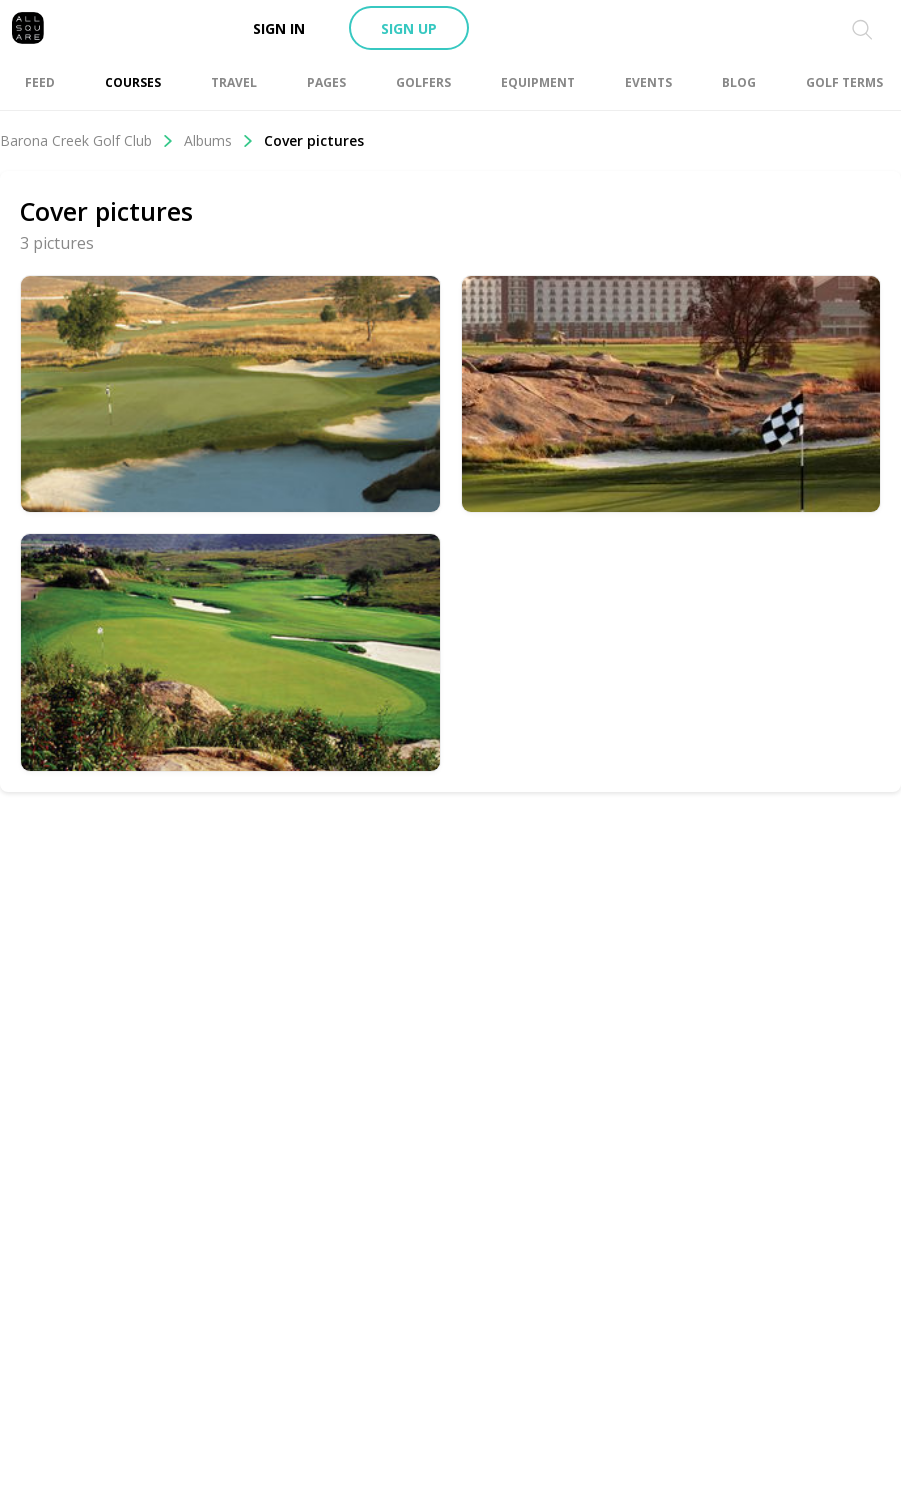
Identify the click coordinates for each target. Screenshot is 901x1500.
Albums (219, 140)
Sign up (409, 28)
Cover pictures (314, 140)
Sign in (279, 28)
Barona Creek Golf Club (87, 140)
